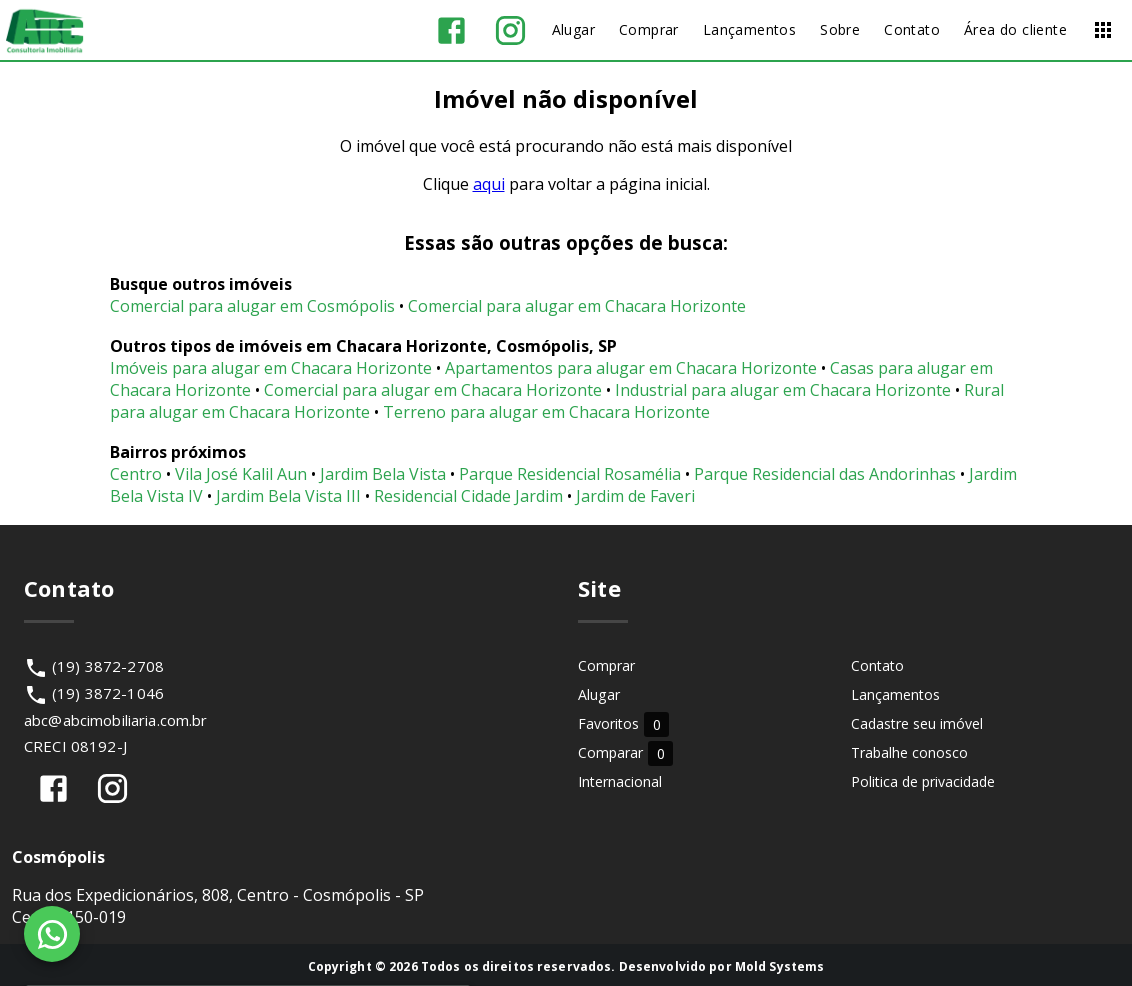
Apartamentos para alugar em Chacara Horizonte (631, 368)
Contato (877, 665)
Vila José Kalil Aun (241, 474)
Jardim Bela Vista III (288, 496)
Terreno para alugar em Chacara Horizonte (546, 412)
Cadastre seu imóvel (917, 723)
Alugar (599, 694)
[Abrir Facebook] (451, 30)
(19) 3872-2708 (108, 666)
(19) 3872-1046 (108, 693)
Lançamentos (895, 694)
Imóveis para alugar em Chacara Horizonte (271, 368)
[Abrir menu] (1103, 30)
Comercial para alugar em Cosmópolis (252, 306)
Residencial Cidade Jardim (468, 496)
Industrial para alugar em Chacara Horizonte (783, 390)
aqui (489, 184)
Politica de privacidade (923, 781)
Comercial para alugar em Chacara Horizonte (577, 306)
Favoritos (623, 723)
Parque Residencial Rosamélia (570, 474)
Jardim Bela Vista (383, 474)
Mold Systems (780, 966)
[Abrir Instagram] (510, 30)
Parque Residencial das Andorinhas (825, 474)
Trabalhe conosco (909, 752)
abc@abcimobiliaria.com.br (116, 720)
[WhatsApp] (52, 934)
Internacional (620, 781)
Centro (136, 474)
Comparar (625, 752)
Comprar (606, 665)
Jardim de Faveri (635, 496)
